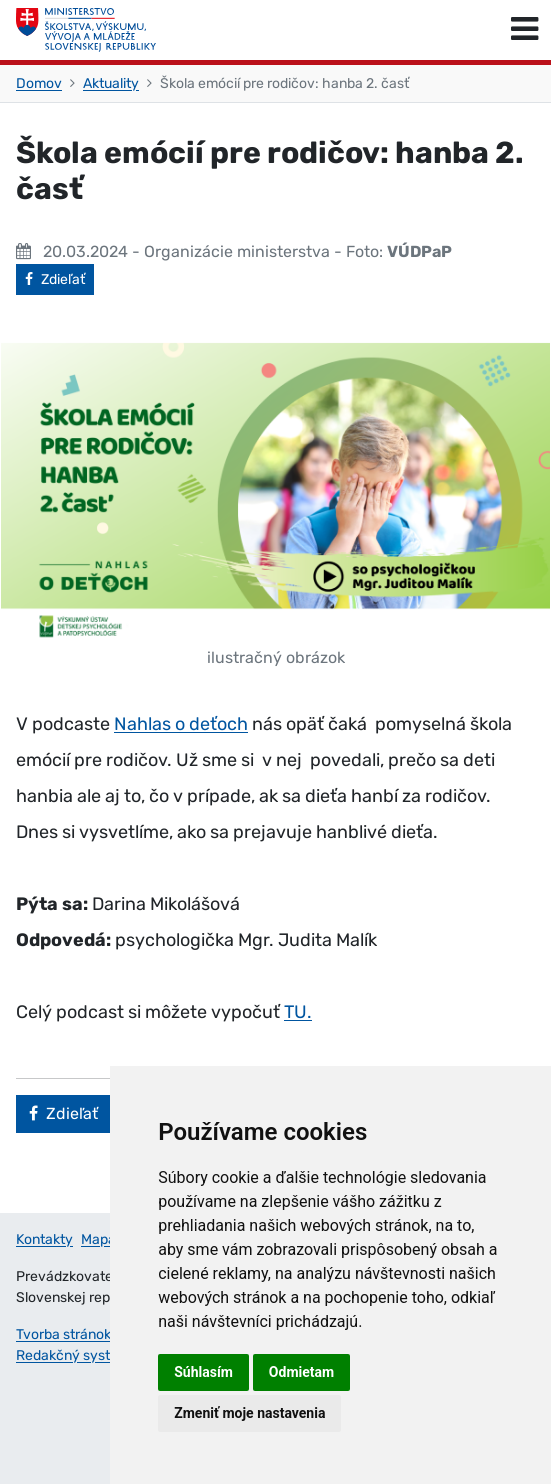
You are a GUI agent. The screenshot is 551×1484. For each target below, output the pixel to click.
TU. (298, 1012)
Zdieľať (59, 278)
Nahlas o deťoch (181, 724)
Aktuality (111, 83)
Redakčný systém (73, 1355)
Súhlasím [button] (203, 1372)
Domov (39, 83)
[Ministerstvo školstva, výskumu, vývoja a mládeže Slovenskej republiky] (86, 30)
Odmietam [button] (301, 1372)
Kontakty (44, 1239)
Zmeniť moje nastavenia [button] (249, 1413)
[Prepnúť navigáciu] (524, 30)
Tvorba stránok (63, 1334)
